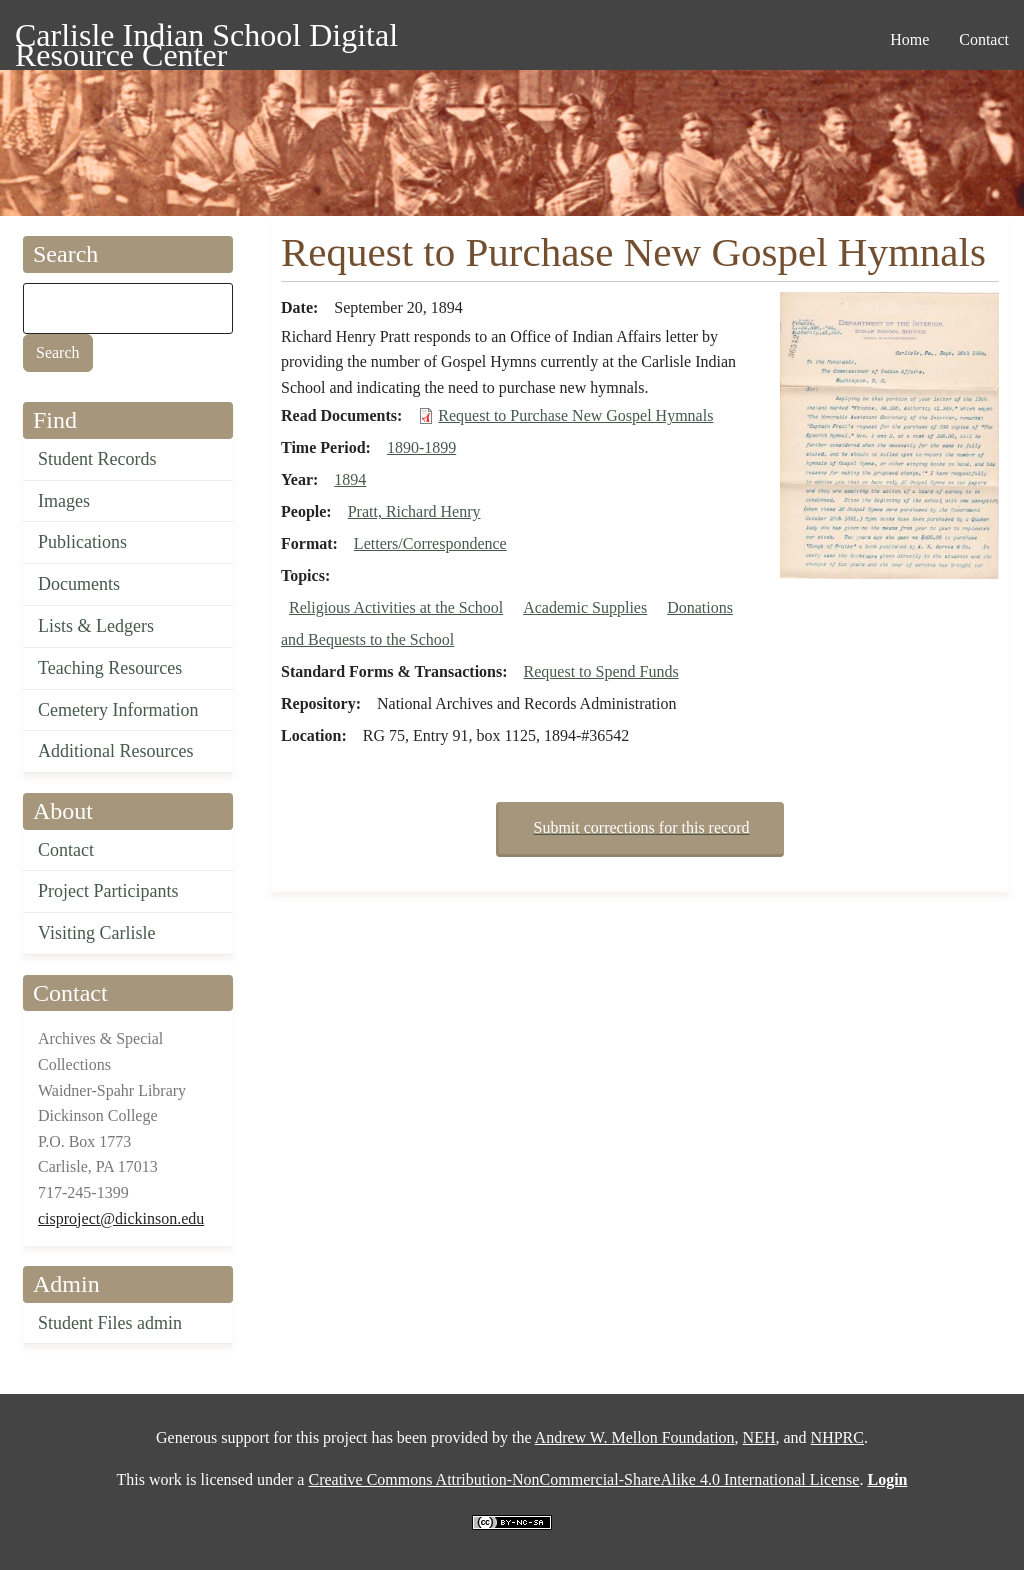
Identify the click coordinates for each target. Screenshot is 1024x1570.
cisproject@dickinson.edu (121, 1218)
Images (64, 501)
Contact (66, 850)
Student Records (97, 459)
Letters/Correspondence (430, 543)
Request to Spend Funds (601, 671)
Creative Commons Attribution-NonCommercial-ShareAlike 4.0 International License (583, 1479)
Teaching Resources (110, 668)
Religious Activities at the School (396, 607)
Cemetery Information (118, 710)
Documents (79, 584)
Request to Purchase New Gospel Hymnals (575, 415)
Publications (82, 542)
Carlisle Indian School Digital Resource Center (206, 38)
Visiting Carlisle (96, 933)
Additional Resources (115, 751)
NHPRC (837, 1437)
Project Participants (108, 891)
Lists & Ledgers (96, 626)
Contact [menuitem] (984, 39)
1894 (350, 479)
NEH (759, 1437)
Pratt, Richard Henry (414, 511)
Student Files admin (110, 1323)
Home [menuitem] (909, 39)
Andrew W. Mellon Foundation (635, 1437)
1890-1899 (421, 447)
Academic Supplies (585, 607)
